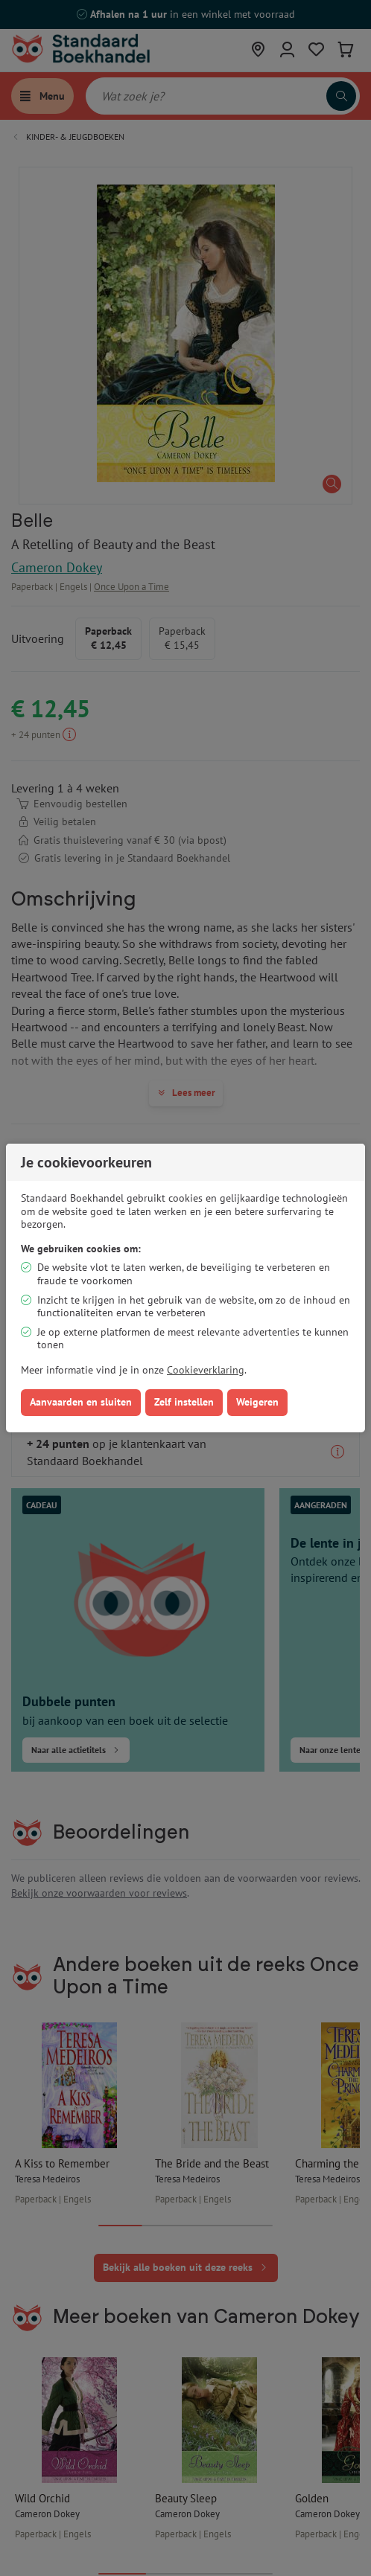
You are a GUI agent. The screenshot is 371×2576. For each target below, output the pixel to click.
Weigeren (257, 1402)
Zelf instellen (184, 1402)
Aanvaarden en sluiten (81, 1402)
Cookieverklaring (205, 1370)
